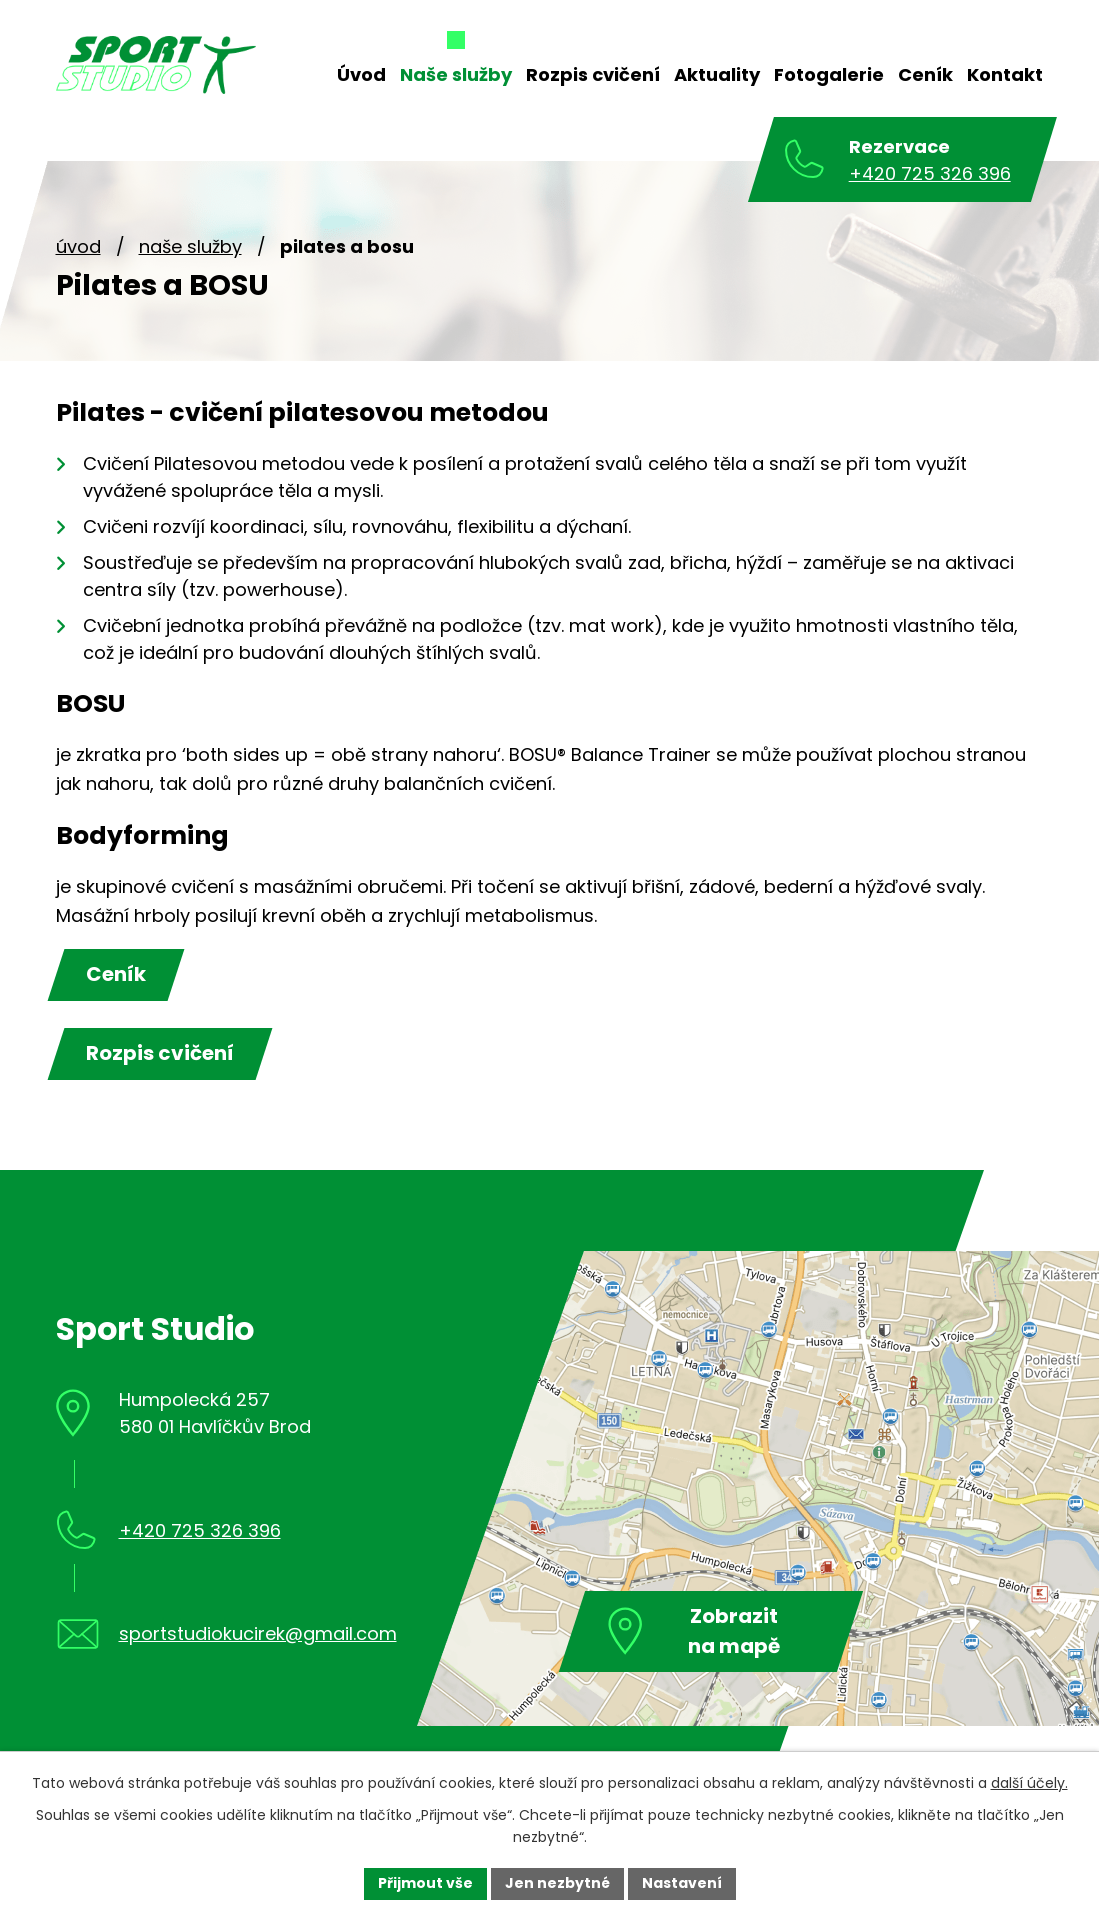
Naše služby (190, 246)
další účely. (1029, 1783)
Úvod (78, 246)
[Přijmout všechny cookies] (425, 1884)
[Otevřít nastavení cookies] (682, 1884)
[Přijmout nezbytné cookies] (557, 1884)
